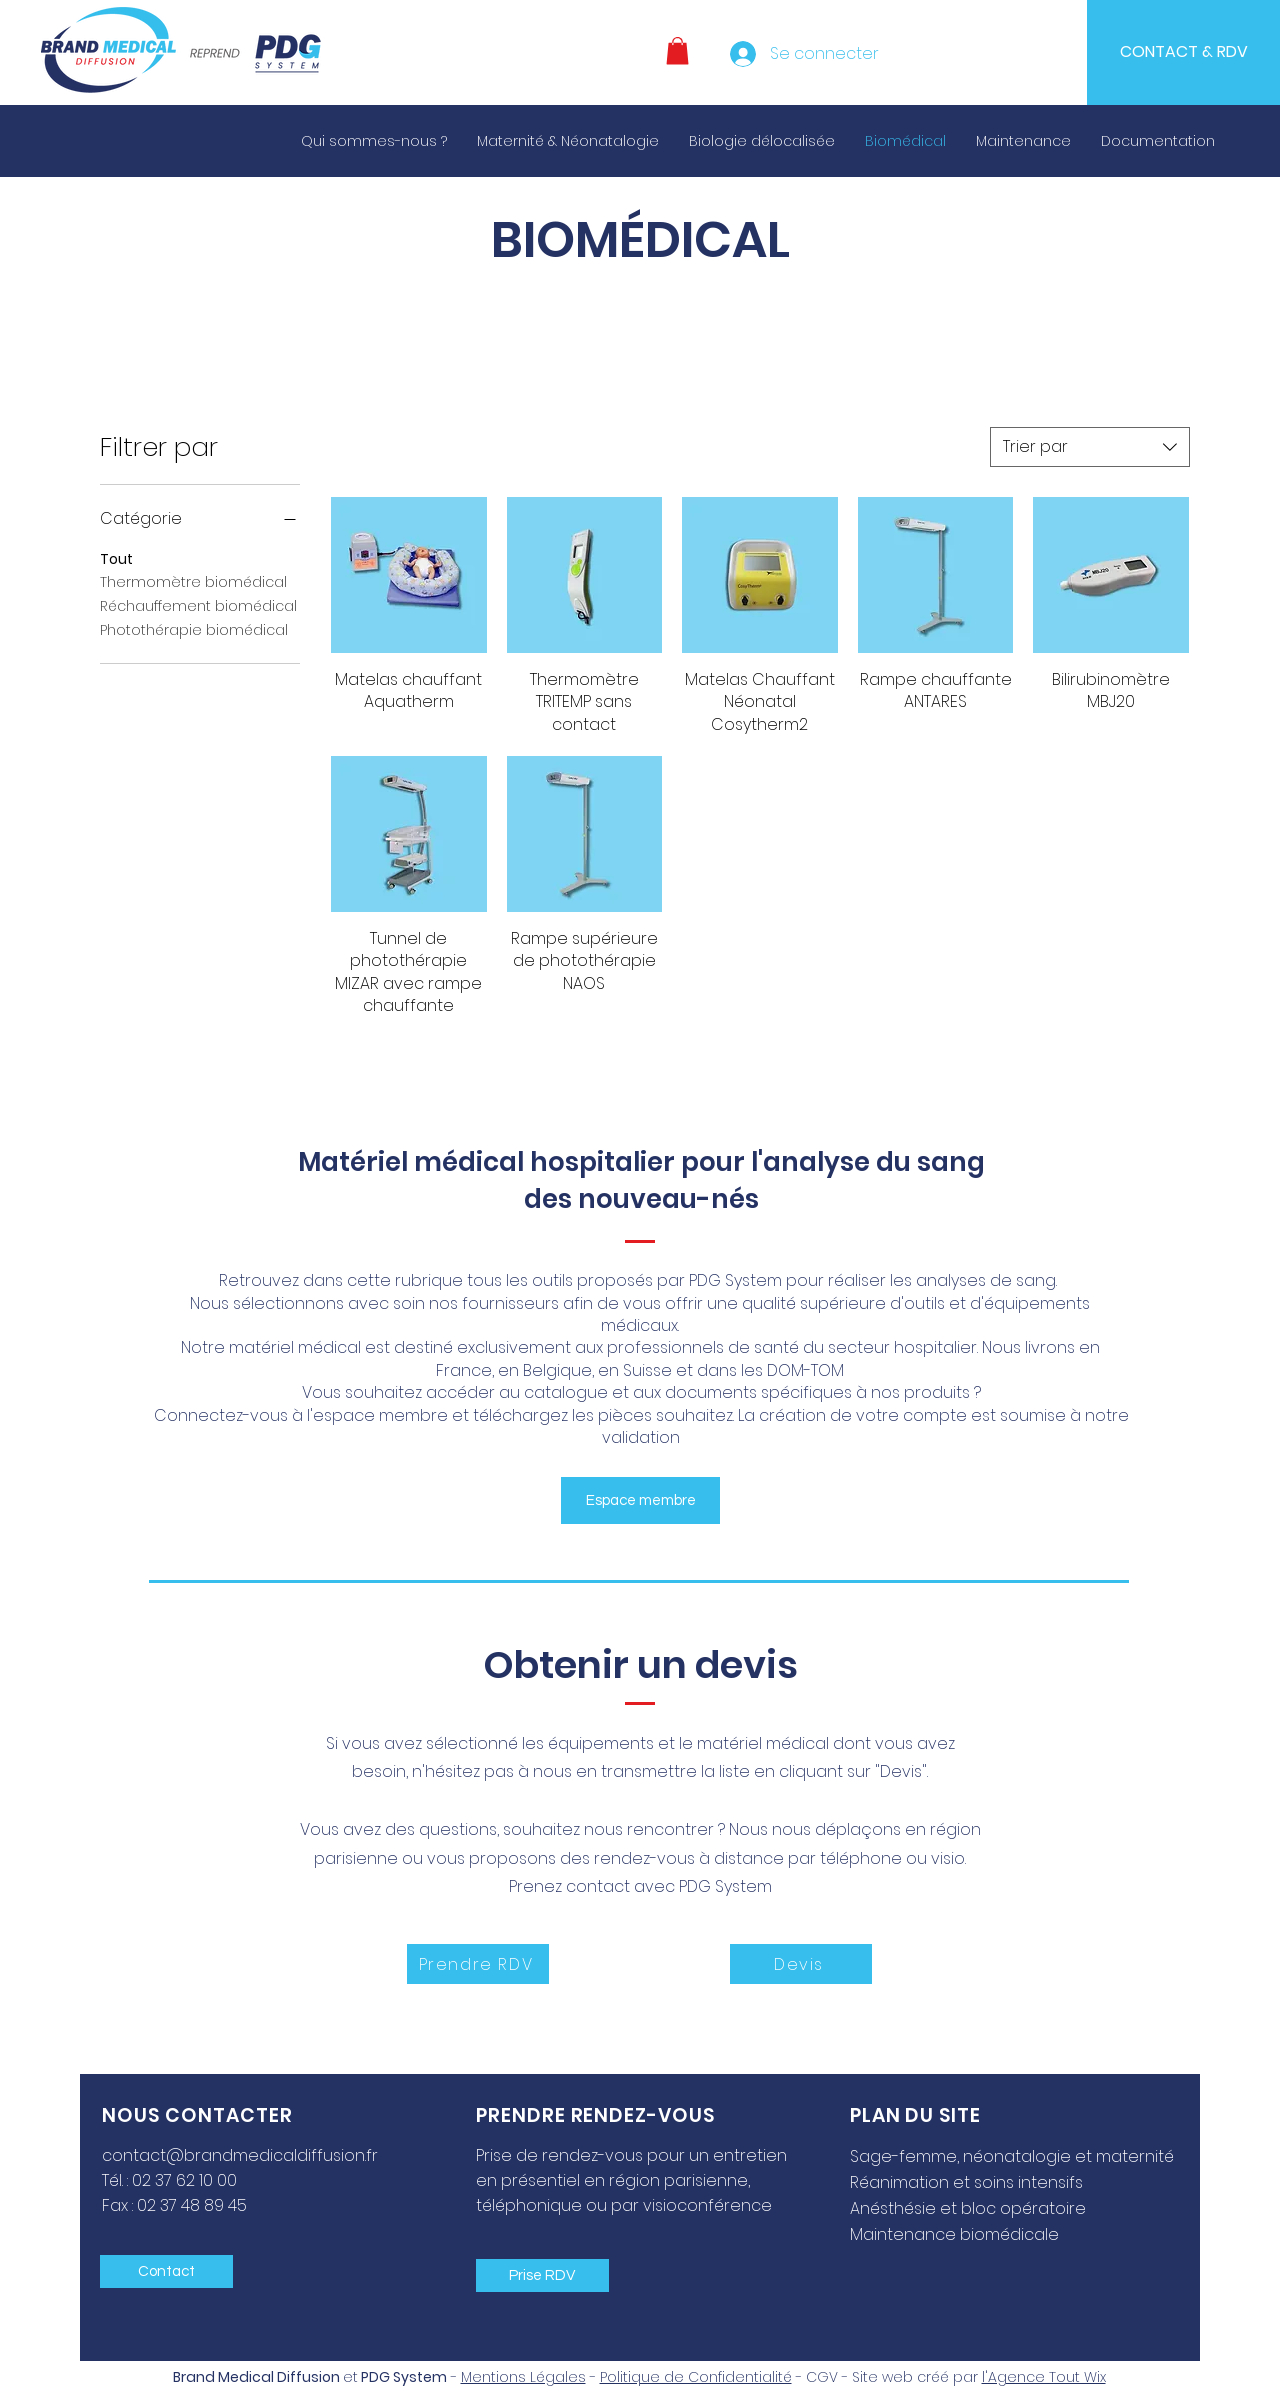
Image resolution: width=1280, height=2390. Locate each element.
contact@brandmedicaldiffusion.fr (240, 2155)
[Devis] (801, 1964)
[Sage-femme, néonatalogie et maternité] (1013, 2156)
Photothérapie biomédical (194, 629)
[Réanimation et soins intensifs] (993, 2182)
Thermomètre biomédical (193, 581)
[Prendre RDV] (478, 1964)
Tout (116, 558)
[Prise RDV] (542, 2275)
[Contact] (166, 2271)
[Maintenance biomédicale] (969, 2234)
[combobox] (1090, 447)
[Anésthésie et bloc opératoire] (993, 2208)
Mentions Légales (523, 2377)
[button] (677, 50)
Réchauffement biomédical (198, 605)
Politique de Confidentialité (696, 2377)
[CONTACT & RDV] (1183, 52)
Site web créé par (979, 2377)
